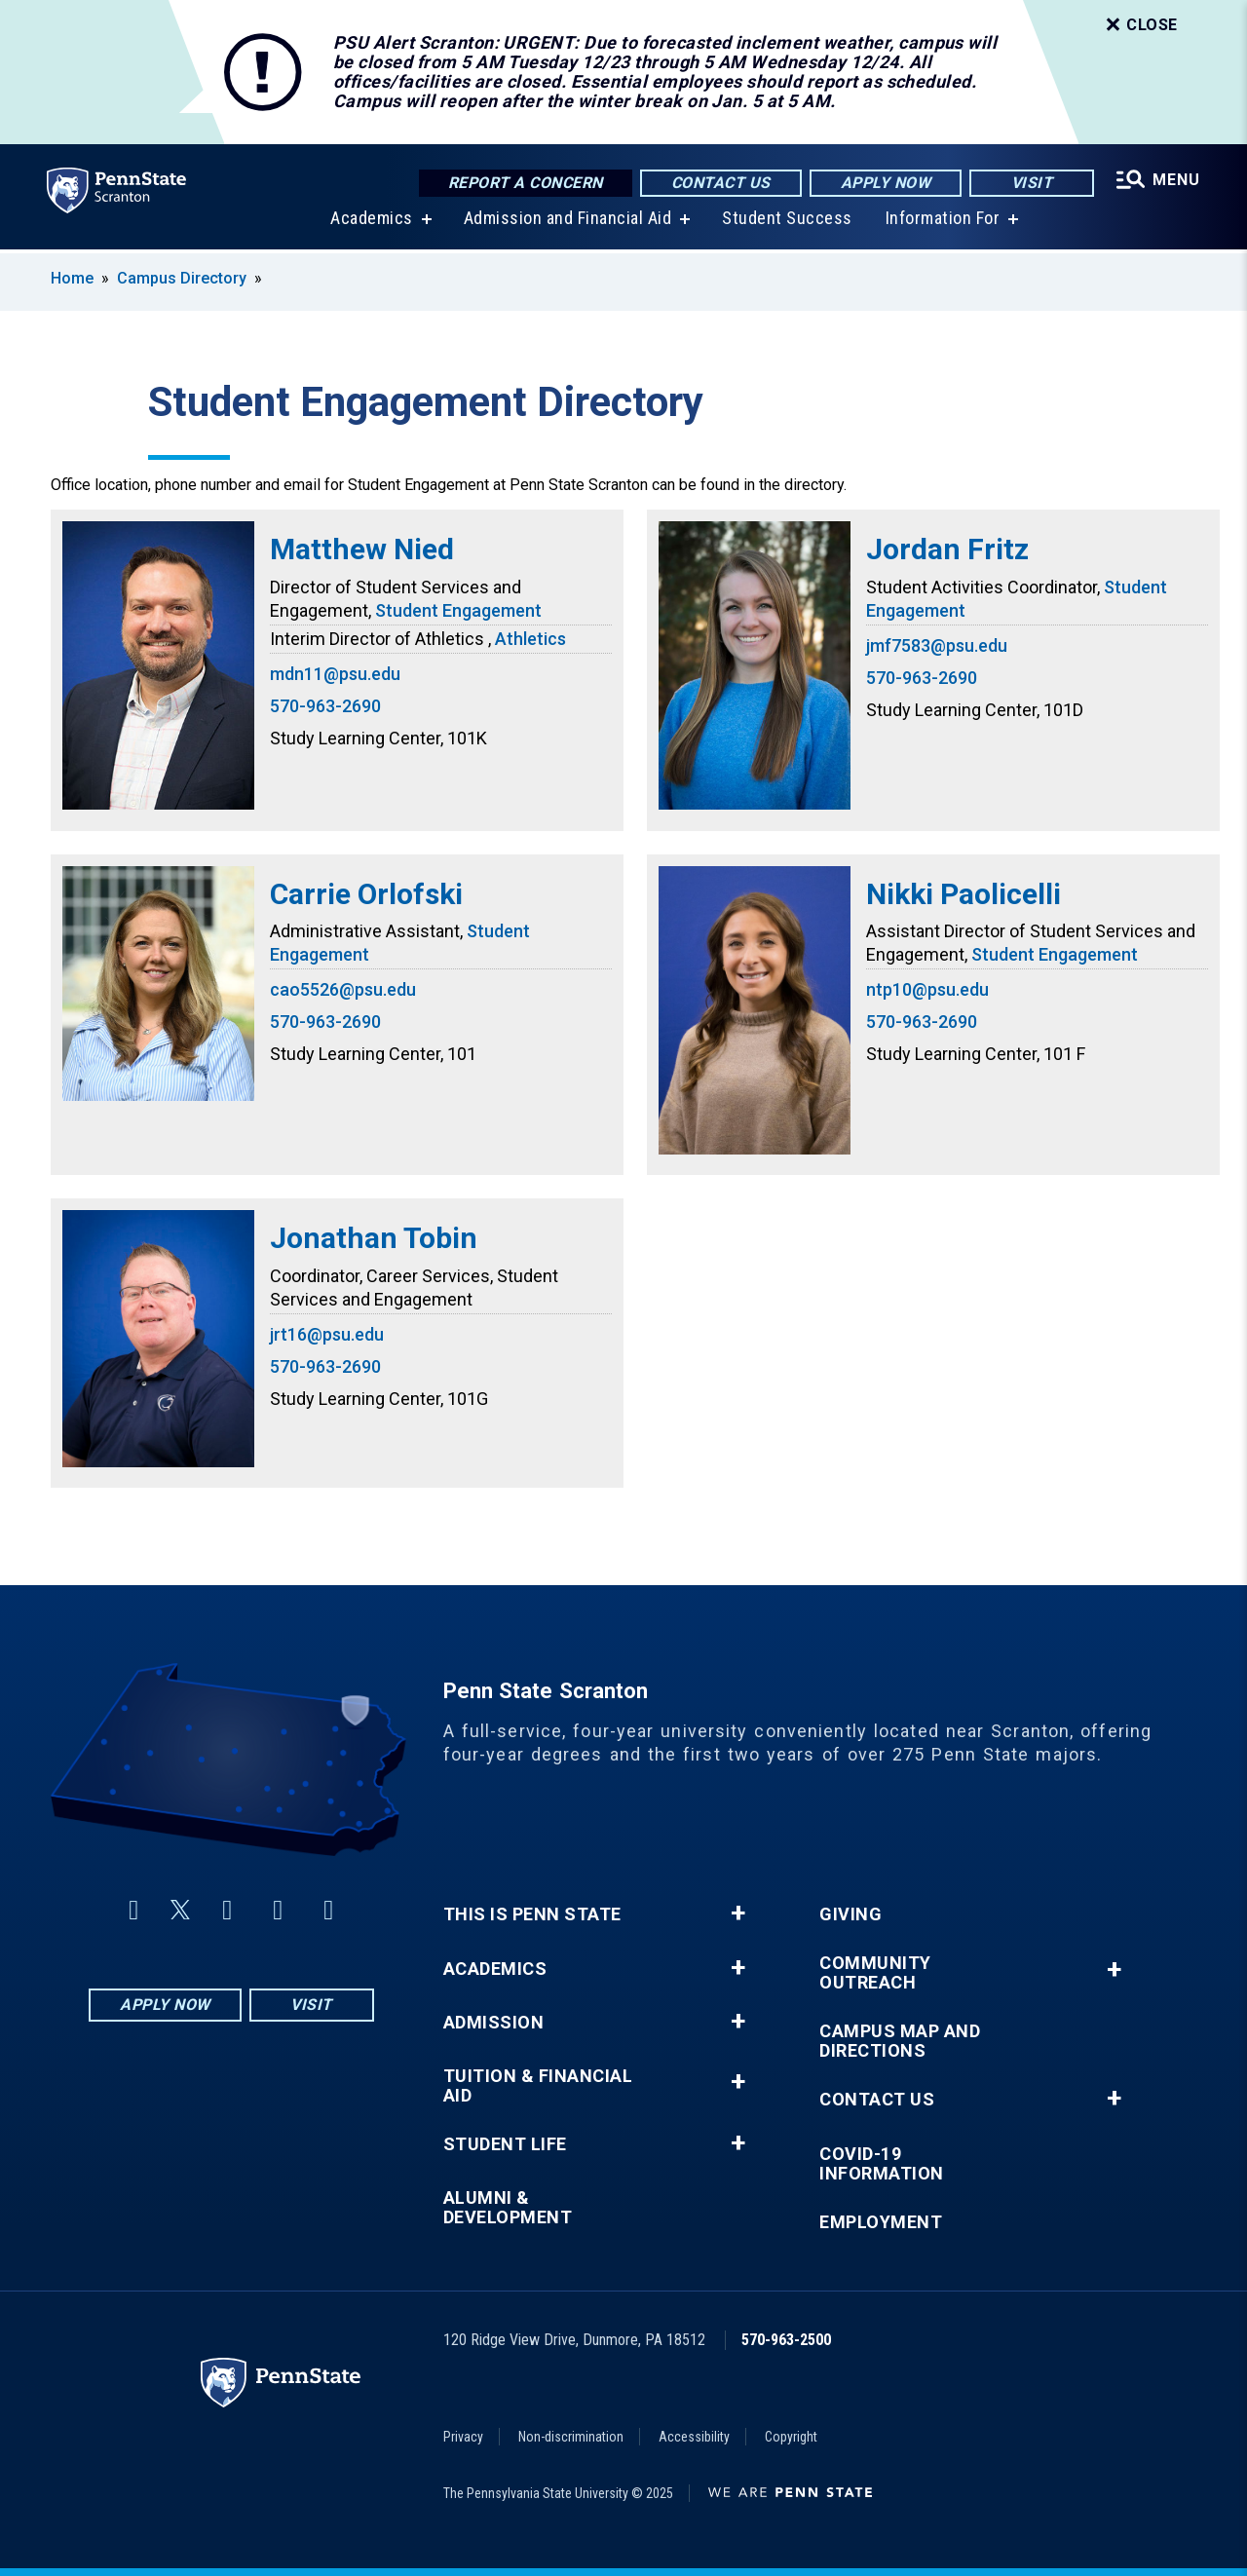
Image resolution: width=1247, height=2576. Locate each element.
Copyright (791, 2436)
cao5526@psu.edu (343, 989)
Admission (494, 2022)
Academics (371, 221)
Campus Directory (181, 278)
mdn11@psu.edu (335, 673)
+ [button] (738, 1913)
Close (1140, 25)
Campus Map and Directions (899, 2041)
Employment (880, 2222)
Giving (850, 1914)
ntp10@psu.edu (927, 989)
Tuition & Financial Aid (538, 2085)
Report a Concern (525, 182)
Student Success (787, 221)
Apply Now (886, 182)
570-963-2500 (786, 2339)
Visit (1032, 182)
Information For (943, 221)
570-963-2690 (325, 706)
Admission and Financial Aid (568, 221)
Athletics (530, 638)
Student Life (505, 2144)
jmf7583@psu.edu (936, 645)
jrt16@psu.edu (327, 1334)
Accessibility (694, 2436)
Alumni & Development (508, 2207)
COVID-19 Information (881, 2163)
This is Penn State (532, 1914)
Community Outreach (875, 1972)
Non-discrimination (571, 2436)
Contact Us (721, 182)
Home (72, 278)
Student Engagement (458, 610)
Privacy (463, 2436)
